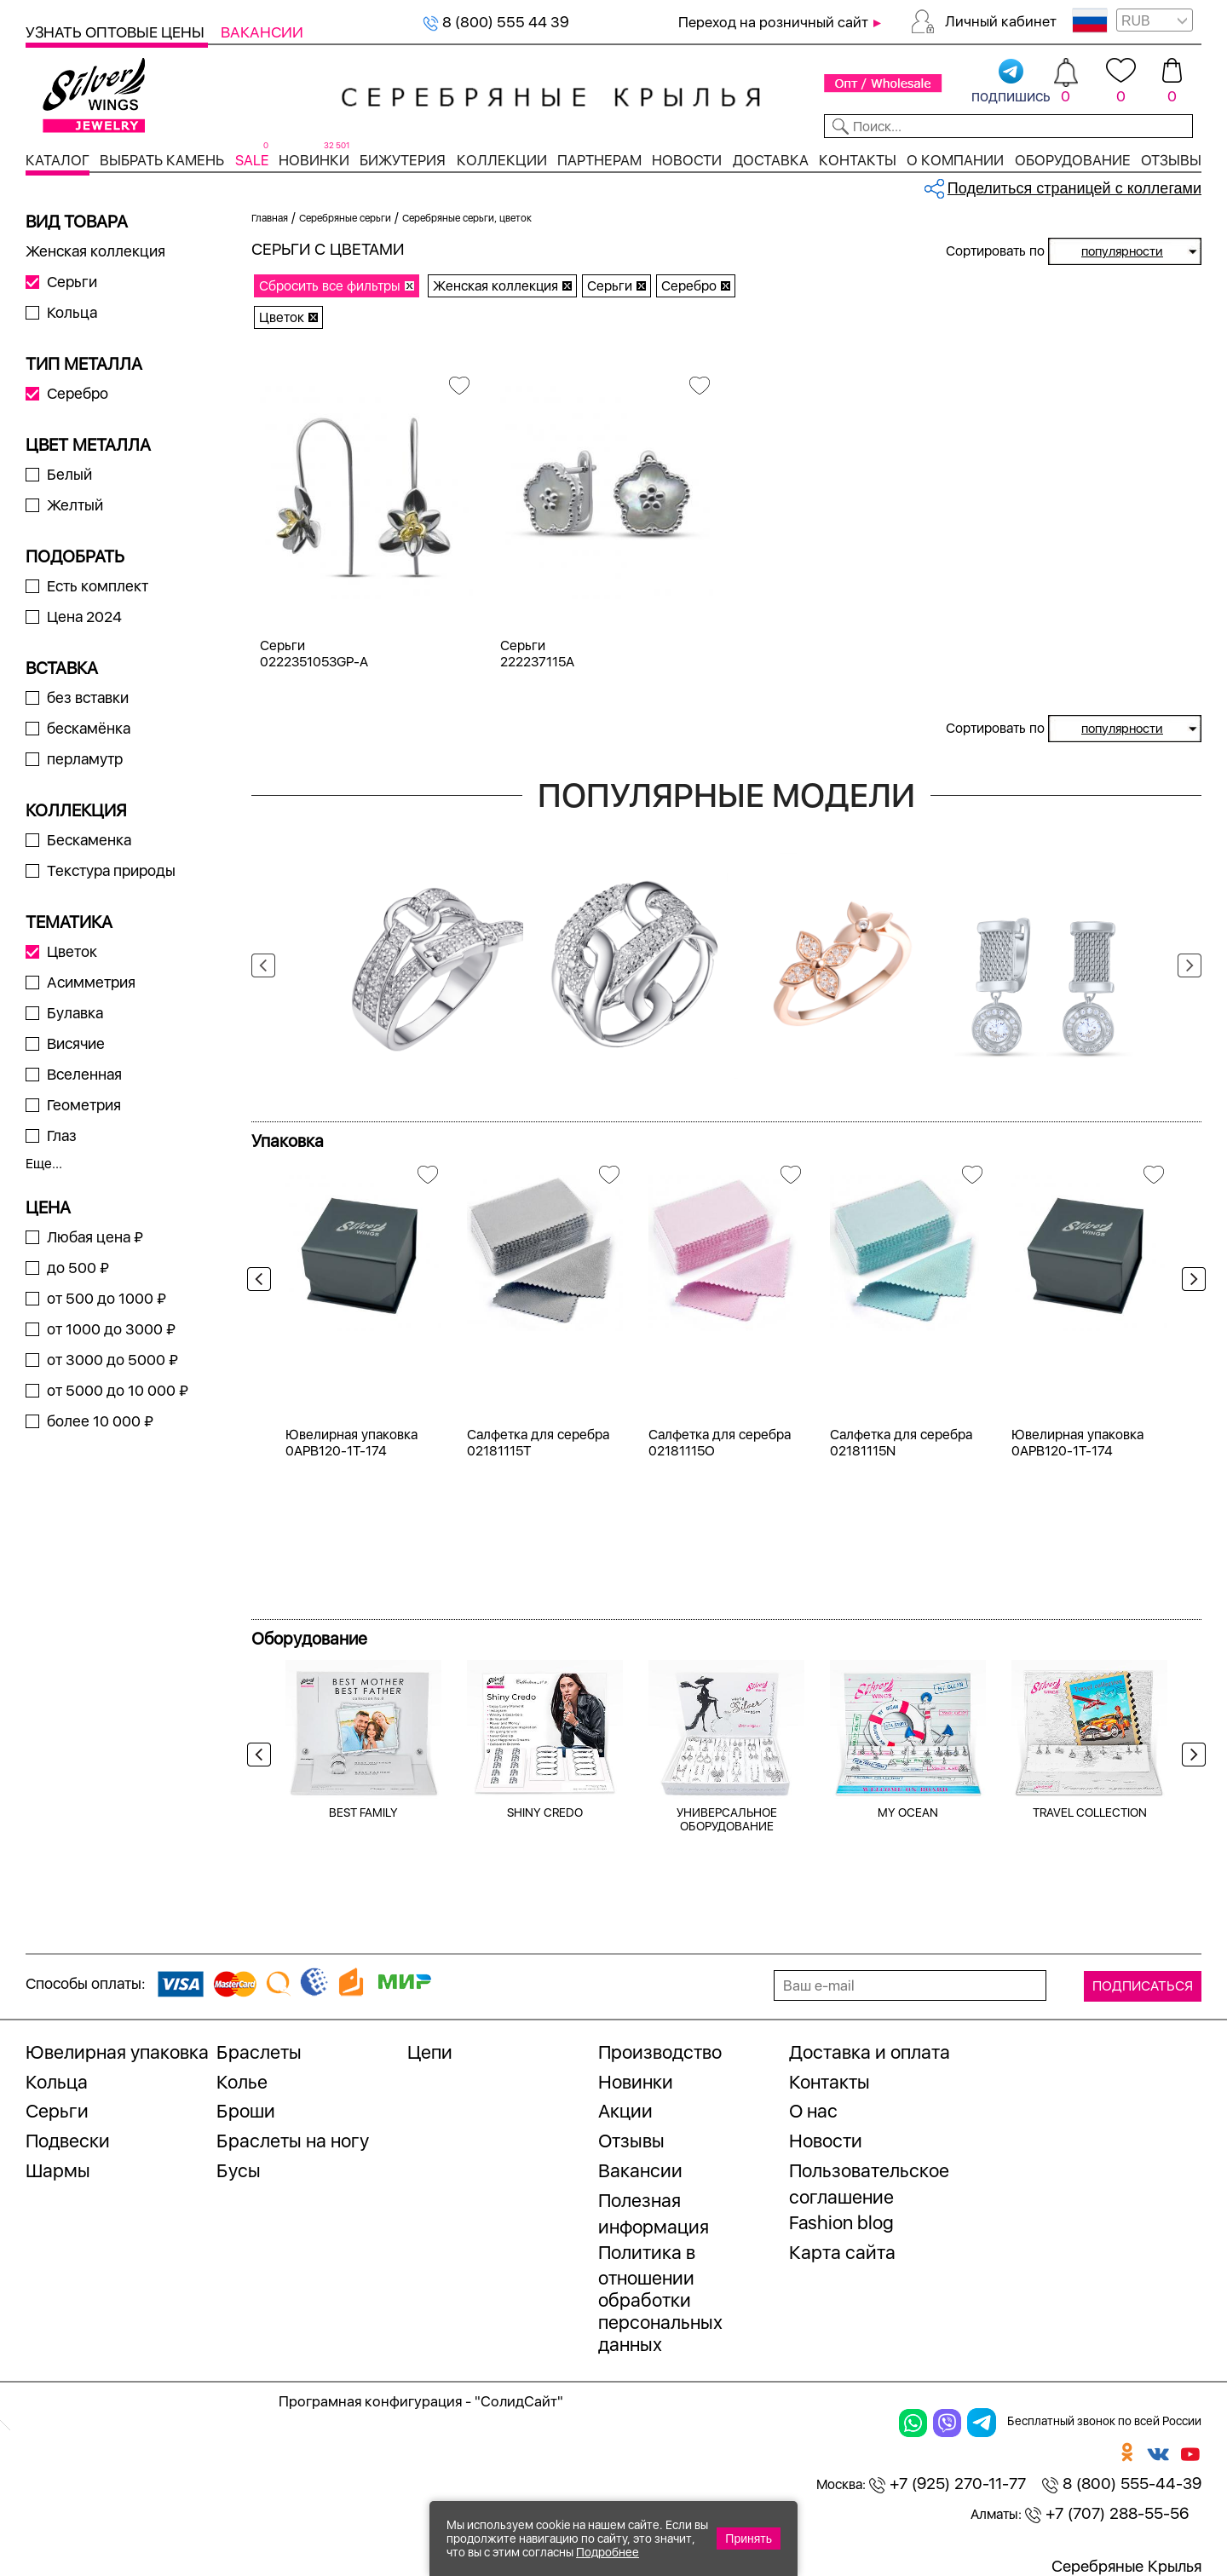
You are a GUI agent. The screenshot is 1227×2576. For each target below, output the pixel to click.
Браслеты (259, 2052)
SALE (251, 160)
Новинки (314, 160)
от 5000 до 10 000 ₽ (117, 1390)
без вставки (88, 697)
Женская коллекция (95, 251)
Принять (748, 2538)
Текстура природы (111, 870)
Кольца (72, 312)
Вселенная (84, 1074)
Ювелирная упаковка (117, 2052)
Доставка (771, 160)
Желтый (75, 505)
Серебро (77, 393)
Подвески (68, 2140)
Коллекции (502, 160)
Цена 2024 (84, 616)
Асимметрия (91, 982)
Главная (269, 218)
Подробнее (607, 2552)
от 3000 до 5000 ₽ (112, 1360)
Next (1189, 965)
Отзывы (1171, 160)
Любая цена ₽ (95, 1237)
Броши (245, 2111)
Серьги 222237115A (537, 653)
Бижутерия (403, 160)
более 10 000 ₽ (100, 1421)
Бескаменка (89, 840)
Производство (660, 2052)
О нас (813, 2111)
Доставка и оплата (869, 2052)
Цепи (429, 2052)
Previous (263, 965)
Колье (242, 2082)
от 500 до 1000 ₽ (106, 1298)
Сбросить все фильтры (329, 286)
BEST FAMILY (363, 1812)
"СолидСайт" (519, 2401)
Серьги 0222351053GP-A (314, 653)
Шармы (58, 2170)
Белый (69, 474)
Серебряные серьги (345, 218)
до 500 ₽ (78, 1267)
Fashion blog (841, 2222)
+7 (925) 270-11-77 (947, 2483)
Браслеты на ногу (292, 2140)
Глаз (62, 1135)
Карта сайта (842, 2252)
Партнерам (599, 160)
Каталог (57, 160)
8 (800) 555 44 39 (496, 22)
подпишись (1011, 82)
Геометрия (84, 1105)
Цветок (72, 951)
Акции (625, 2111)
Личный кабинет (1001, 21)
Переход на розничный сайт (773, 22)
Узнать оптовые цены (117, 32)
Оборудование (1073, 160)
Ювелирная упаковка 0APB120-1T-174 (351, 1442)
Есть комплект (97, 586)
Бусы (238, 2170)
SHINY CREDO (545, 1812)
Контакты (857, 160)
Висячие (76, 1043)
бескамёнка (88, 728)
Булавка (75, 1013)
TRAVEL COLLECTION (1090, 1812)
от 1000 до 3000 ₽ (111, 1329)
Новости (687, 160)
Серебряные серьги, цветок (467, 218)
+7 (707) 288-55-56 (1107, 2513)
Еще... (44, 1163)
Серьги (72, 282)
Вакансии (262, 32)
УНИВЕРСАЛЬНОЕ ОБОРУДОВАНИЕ (727, 1819)
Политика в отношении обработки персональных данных (660, 2298)
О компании (955, 160)
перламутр (85, 759)
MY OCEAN (908, 1812)
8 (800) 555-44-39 (1121, 2483)
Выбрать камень (162, 160)
